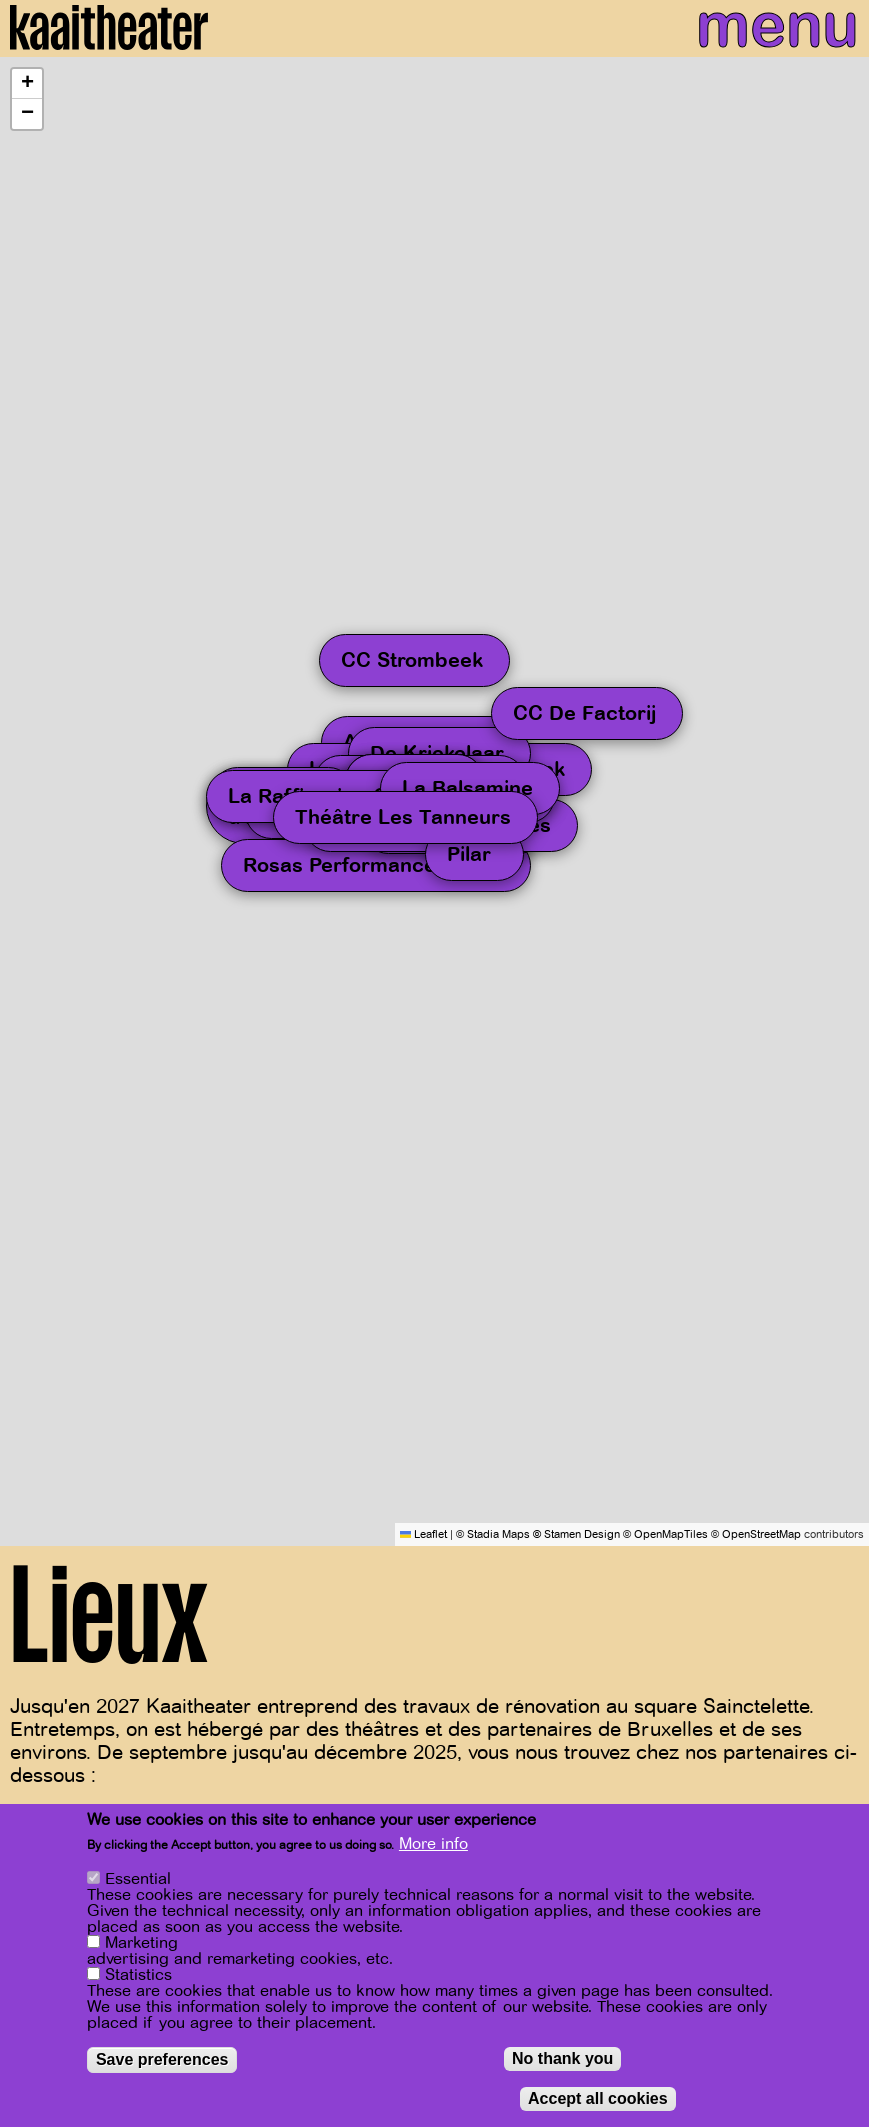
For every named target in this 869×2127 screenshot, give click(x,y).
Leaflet (423, 1534)
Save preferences (162, 2059)
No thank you (562, 2058)
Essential (138, 1879)
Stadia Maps (498, 1534)
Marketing (141, 1943)
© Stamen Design (576, 1534)
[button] (27, 84)
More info (433, 1844)
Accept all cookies (598, 2098)
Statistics (138, 1975)
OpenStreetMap (761, 1534)
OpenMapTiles (671, 1534)
